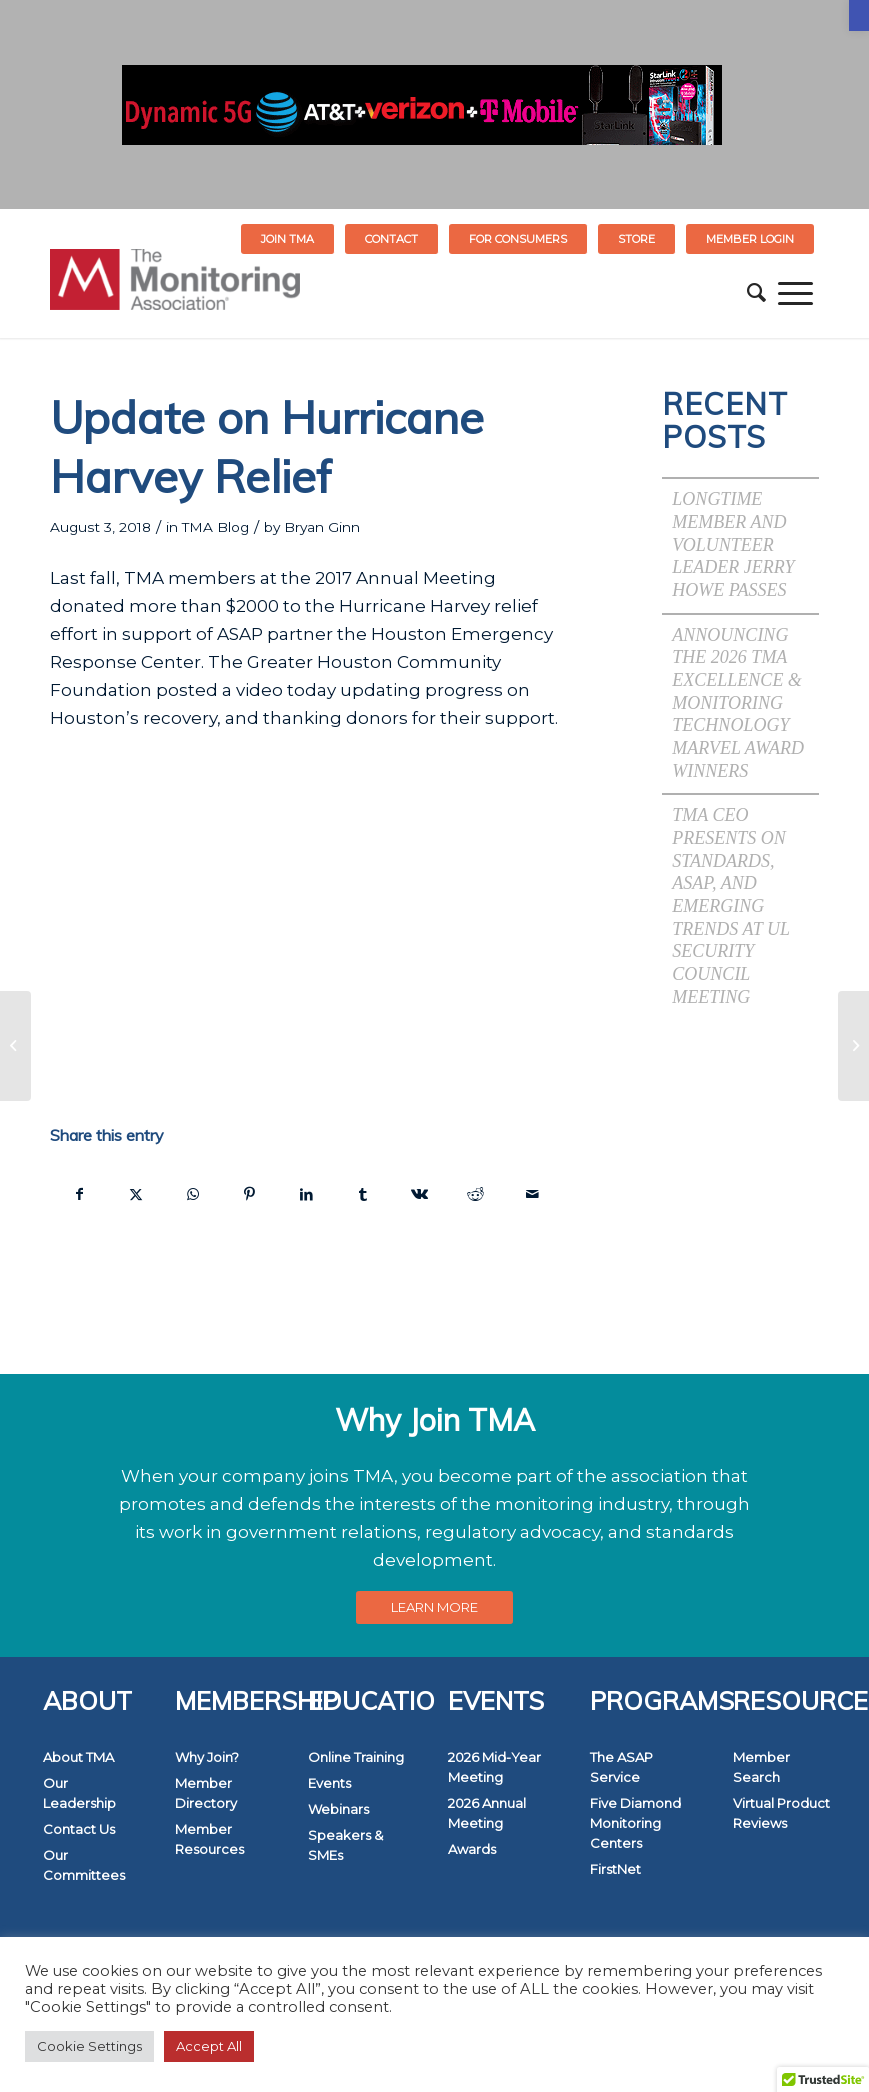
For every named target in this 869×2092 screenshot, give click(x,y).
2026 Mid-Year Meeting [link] (494, 1767)
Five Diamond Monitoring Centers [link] (635, 1823)
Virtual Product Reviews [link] (781, 1813)
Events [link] (329, 1783)
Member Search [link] (761, 1767)
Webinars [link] (338, 1809)
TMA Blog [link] (215, 527)
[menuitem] (288, 239)
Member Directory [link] (206, 1793)
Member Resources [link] (209, 1839)
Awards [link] (472, 1849)
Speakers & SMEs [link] (345, 1845)
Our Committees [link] (84, 1865)
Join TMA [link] (287, 239)
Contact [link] (391, 239)
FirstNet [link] (615, 1869)
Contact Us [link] (79, 1829)
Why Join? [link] (207, 1757)
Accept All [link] (209, 2046)
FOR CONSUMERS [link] (518, 239)
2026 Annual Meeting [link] (487, 1813)
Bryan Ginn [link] (322, 527)
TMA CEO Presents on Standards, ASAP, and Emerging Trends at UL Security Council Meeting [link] (730, 905)
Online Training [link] (356, 1757)
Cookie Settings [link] (89, 2046)
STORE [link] (636, 239)
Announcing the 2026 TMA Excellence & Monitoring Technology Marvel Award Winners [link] (738, 703)
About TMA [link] (78, 1757)
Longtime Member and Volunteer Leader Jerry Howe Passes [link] (733, 544)
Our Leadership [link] (79, 1793)
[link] (859, 15)
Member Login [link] (750, 239)
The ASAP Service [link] (621, 1767)
